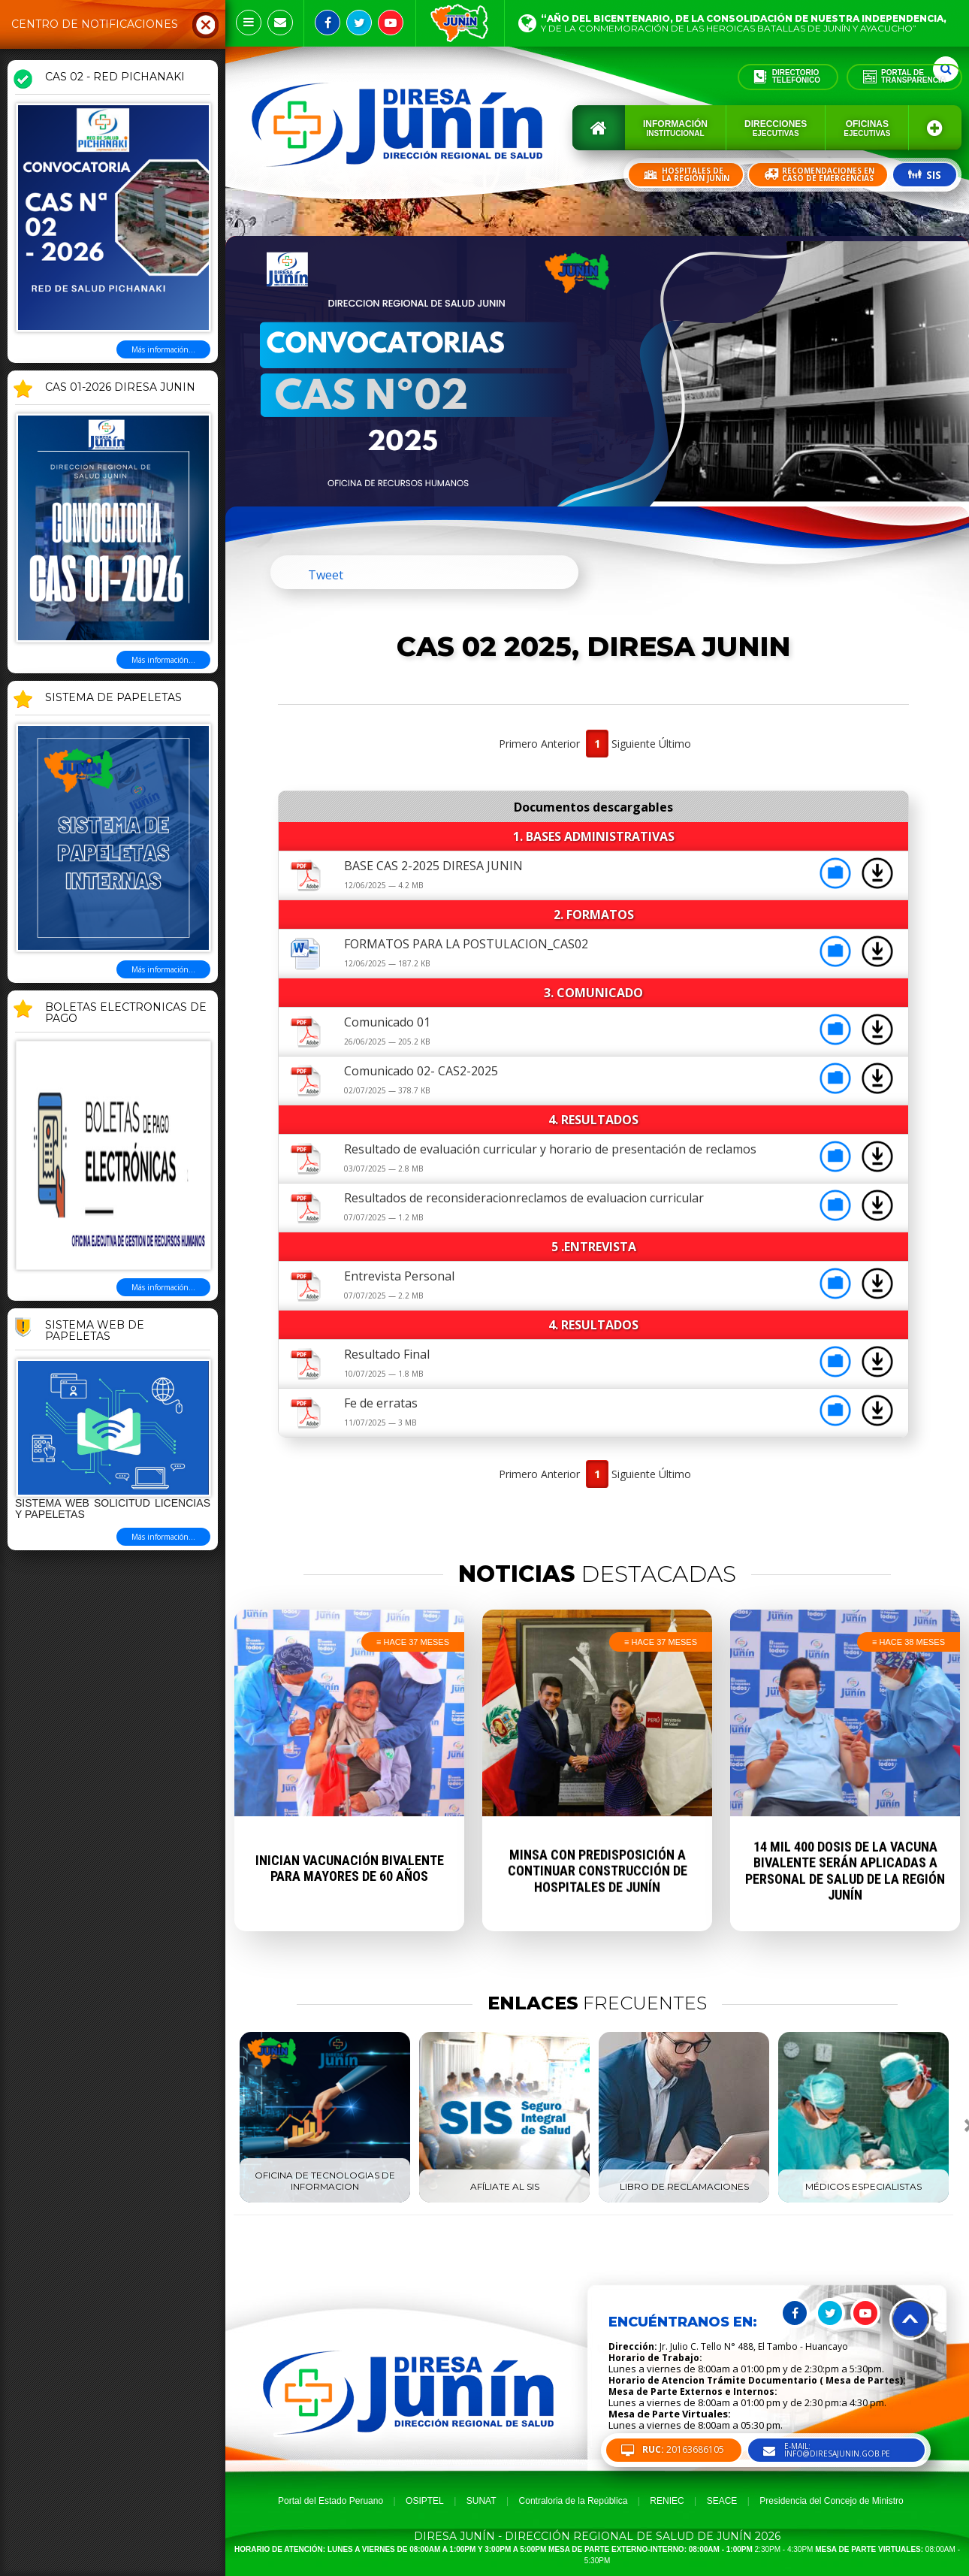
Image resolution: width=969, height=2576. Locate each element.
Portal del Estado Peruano (330, 2501)
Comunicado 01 (387, 1022)
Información (675, 128)
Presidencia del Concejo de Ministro (831, 2501)
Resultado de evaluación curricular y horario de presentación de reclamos (550, 1149)
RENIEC (667, 2501)
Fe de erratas (381, 1403)
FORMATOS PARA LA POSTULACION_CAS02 (466, 944)
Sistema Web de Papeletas (94, 1331)
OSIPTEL (425, 2501)
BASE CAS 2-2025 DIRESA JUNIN (433, 865)
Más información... (163, 349)
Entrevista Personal (399, 1276)
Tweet (325, 575)
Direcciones (775, 128)
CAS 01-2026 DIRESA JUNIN (120, 388)
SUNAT (481, 2501)
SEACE (722, 2501)
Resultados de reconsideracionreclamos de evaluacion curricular (524, 1198)
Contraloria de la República (573, 2501)
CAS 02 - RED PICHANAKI (115, 77)
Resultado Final (387, 1354)
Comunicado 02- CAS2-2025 (421, 1071)
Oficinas (867, 128)
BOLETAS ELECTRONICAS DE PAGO (126, 1013)
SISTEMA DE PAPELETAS (113, 698)
